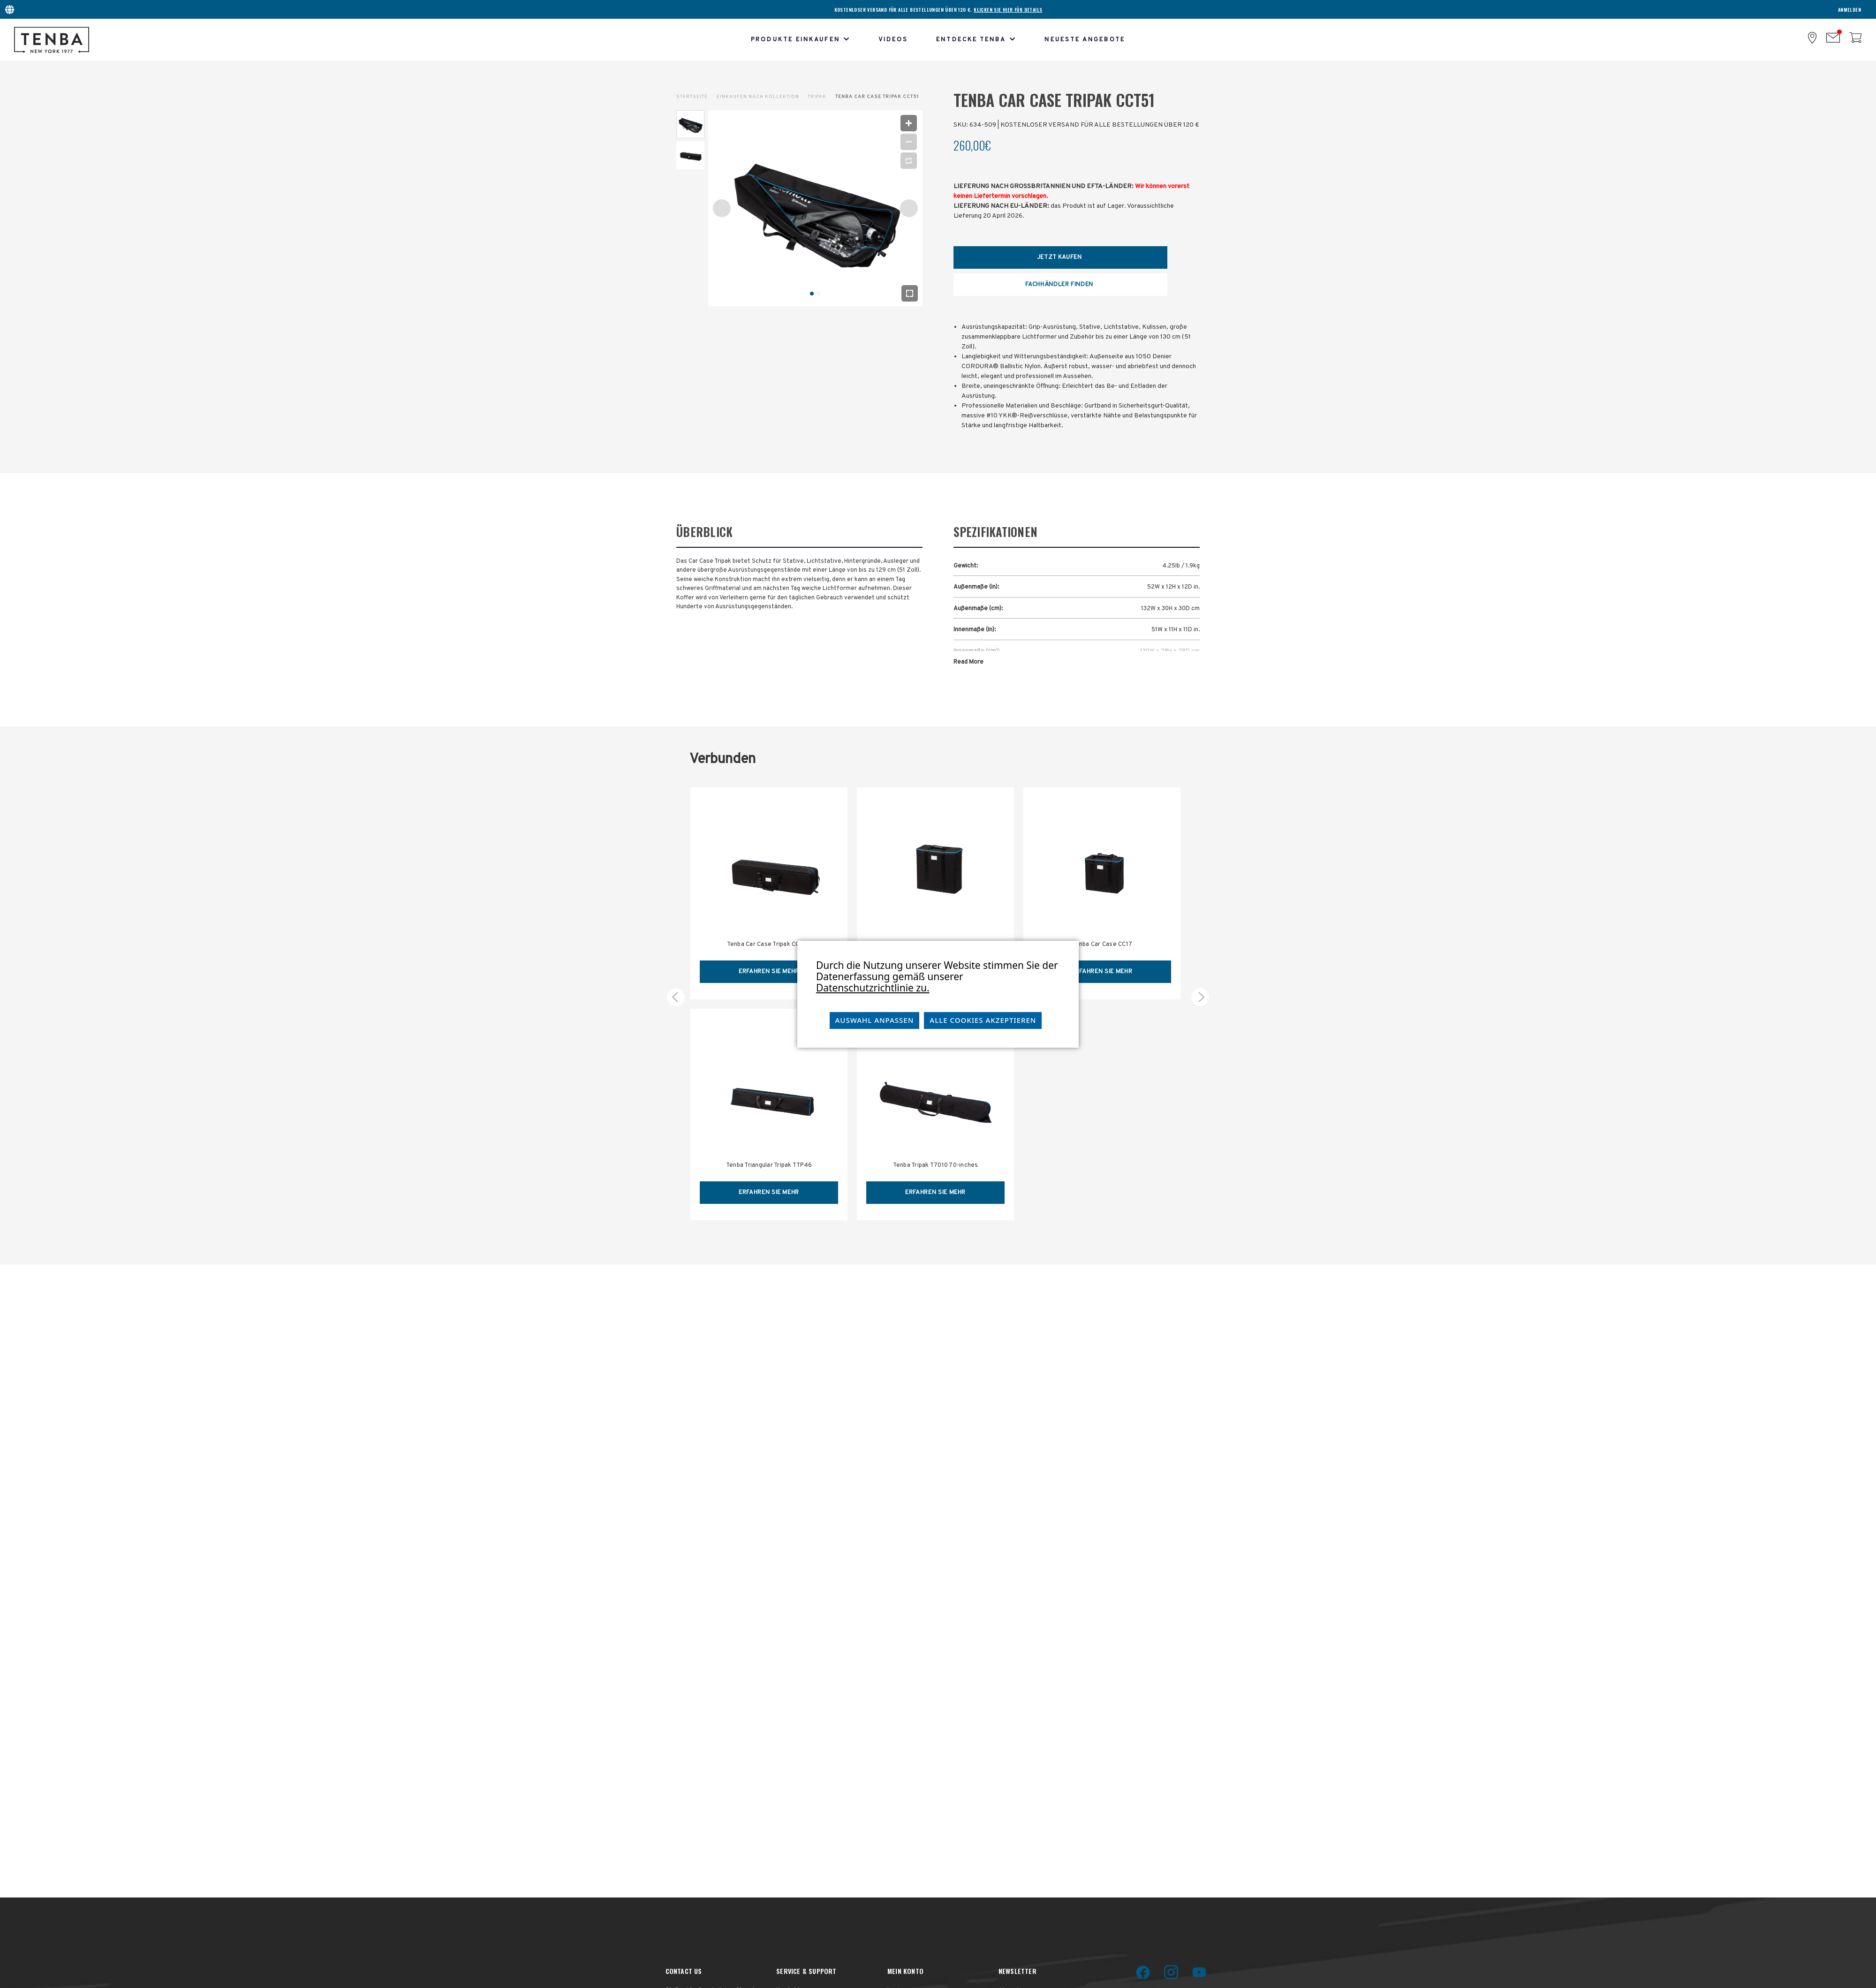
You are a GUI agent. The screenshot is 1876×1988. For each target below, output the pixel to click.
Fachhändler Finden (1059, 284)
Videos (893, 40)
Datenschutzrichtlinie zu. (873, 987)
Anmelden (1849, 9)
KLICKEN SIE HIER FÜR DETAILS (1008, 9)
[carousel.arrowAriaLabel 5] (676, 997)
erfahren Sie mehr (769, 971)
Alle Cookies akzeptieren (983, 1020)
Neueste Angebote (1084, 40)
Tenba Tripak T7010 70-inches (935, 1165)
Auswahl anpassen (874, 1020)
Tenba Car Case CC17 (1102, 944)
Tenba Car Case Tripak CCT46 (769, 944)
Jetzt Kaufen (1059, 257)
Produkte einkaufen (800, 40)
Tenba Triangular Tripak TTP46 (769, 1165)
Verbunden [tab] (722, 759)
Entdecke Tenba (976, 40)
